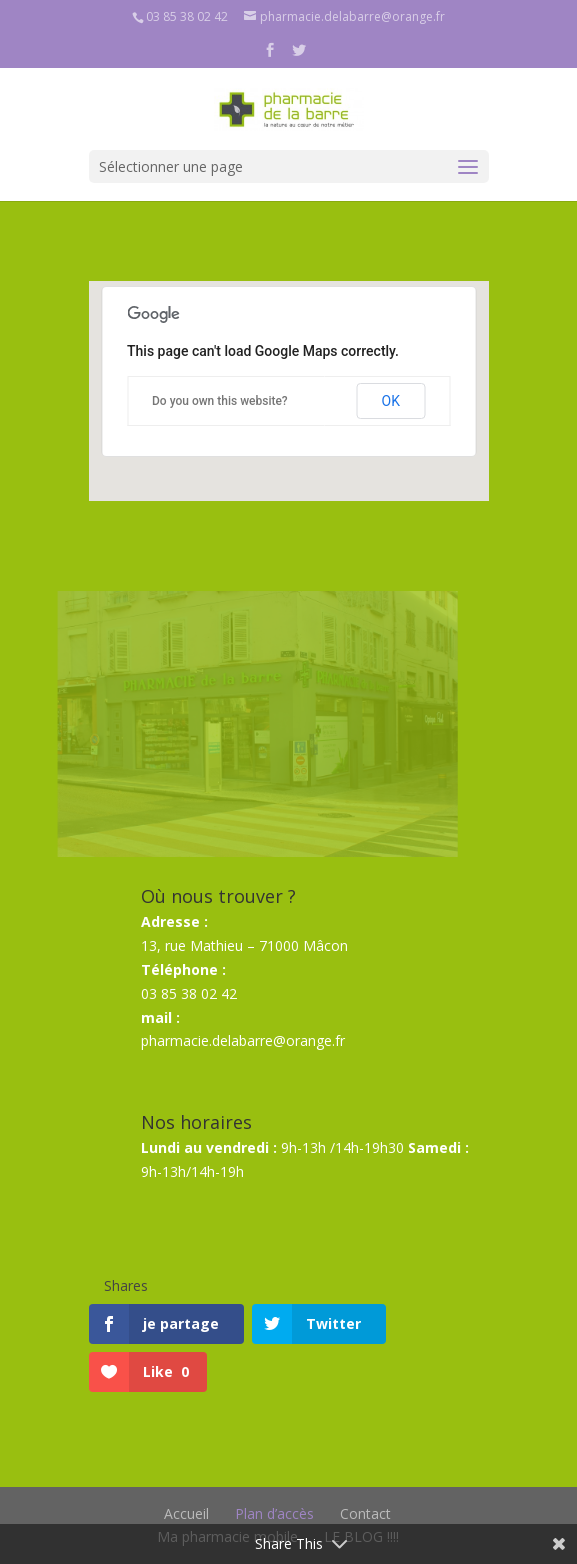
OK (391, 401)
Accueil (186, 1513)
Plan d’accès (274, 1513)
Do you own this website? (220, 401)
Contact (365, 1513)
